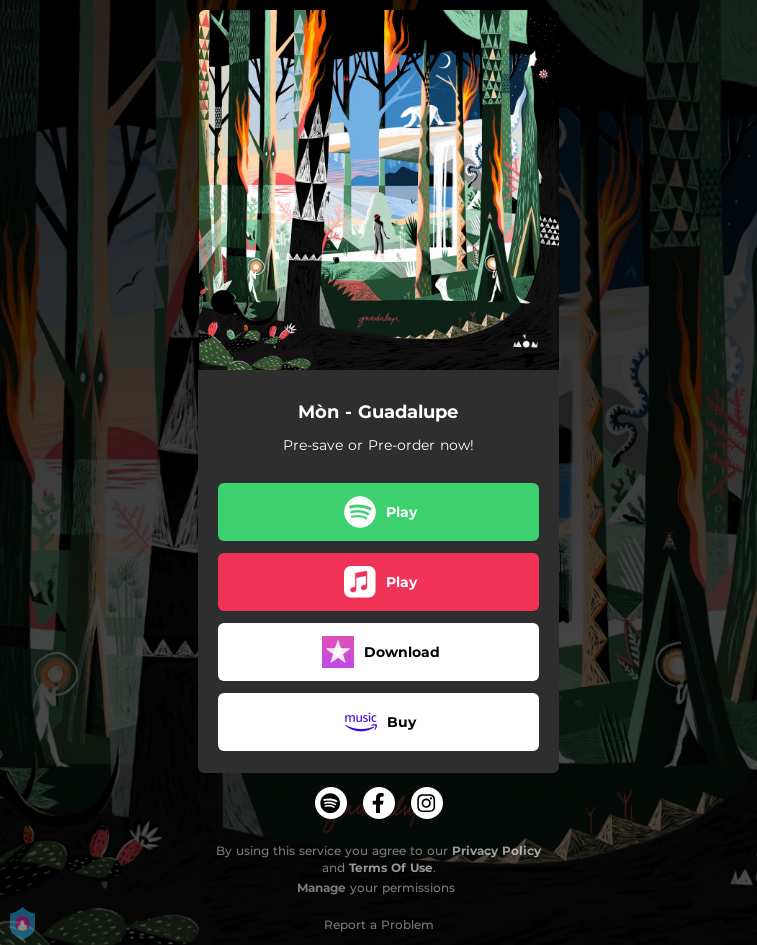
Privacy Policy (496, 850)
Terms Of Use (391, 867)
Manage (321, 887)
